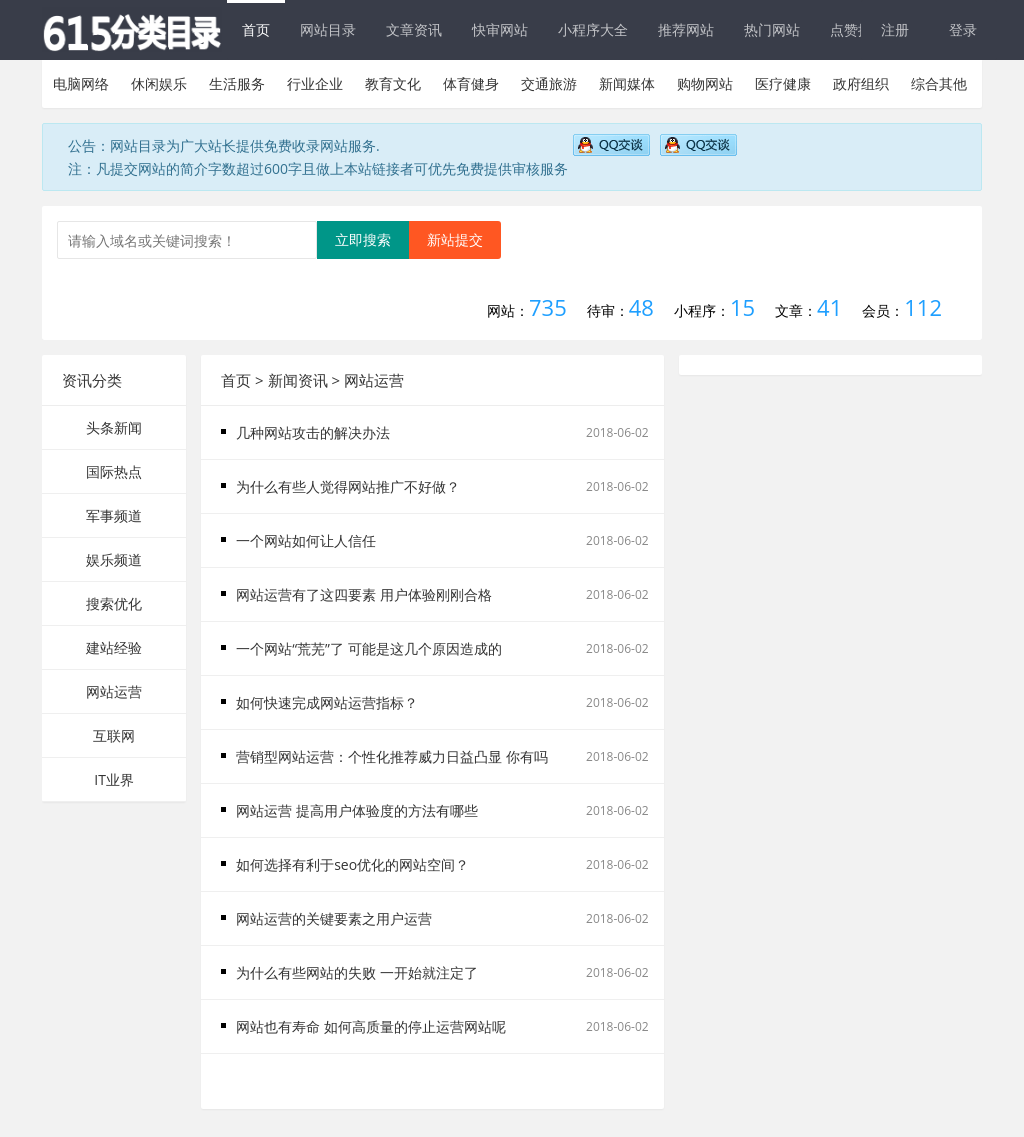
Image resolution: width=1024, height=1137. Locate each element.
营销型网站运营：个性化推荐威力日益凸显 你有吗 (392, 756)
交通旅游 (549, 83)
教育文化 (393, 83)
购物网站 (705, 83)
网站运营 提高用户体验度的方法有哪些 (357, 810)
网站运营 (114, 691)
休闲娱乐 (159, 83)
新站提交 (455, 239)
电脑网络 (81, 83)
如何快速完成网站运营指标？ (327, 702)
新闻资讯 (298, 380)
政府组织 (861, 83)
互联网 (114, 735)
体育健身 (471, 83)
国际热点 (114, 471)
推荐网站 (686, 29)
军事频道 (114, 515)
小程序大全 (593, 29)
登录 (963, 29)
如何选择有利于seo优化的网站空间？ (352, 864)
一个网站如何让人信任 (306, 540)
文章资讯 (414, 29)
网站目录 (328, 29)
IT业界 (114, 779)
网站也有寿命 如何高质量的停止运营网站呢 (371, 1026)
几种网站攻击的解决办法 (313, 432)
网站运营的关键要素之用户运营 (334, 918)
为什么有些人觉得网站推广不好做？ (348, 486)
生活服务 (237, 83)
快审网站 (500, 29)
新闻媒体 (627, 83)
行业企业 (315, 83)
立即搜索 (363, 239)
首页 (256, 29)
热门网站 (772, 29)
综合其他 (939, 83)
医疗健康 (783, 83)
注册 (895, 29)
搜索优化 (114, 603)
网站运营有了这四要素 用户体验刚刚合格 (364, 594)
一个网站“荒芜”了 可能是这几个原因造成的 (368, 648)
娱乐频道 (114, 559)
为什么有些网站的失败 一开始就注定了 (357, 972)
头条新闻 (114, 427)
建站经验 (114, 647)
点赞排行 (858, 29)
